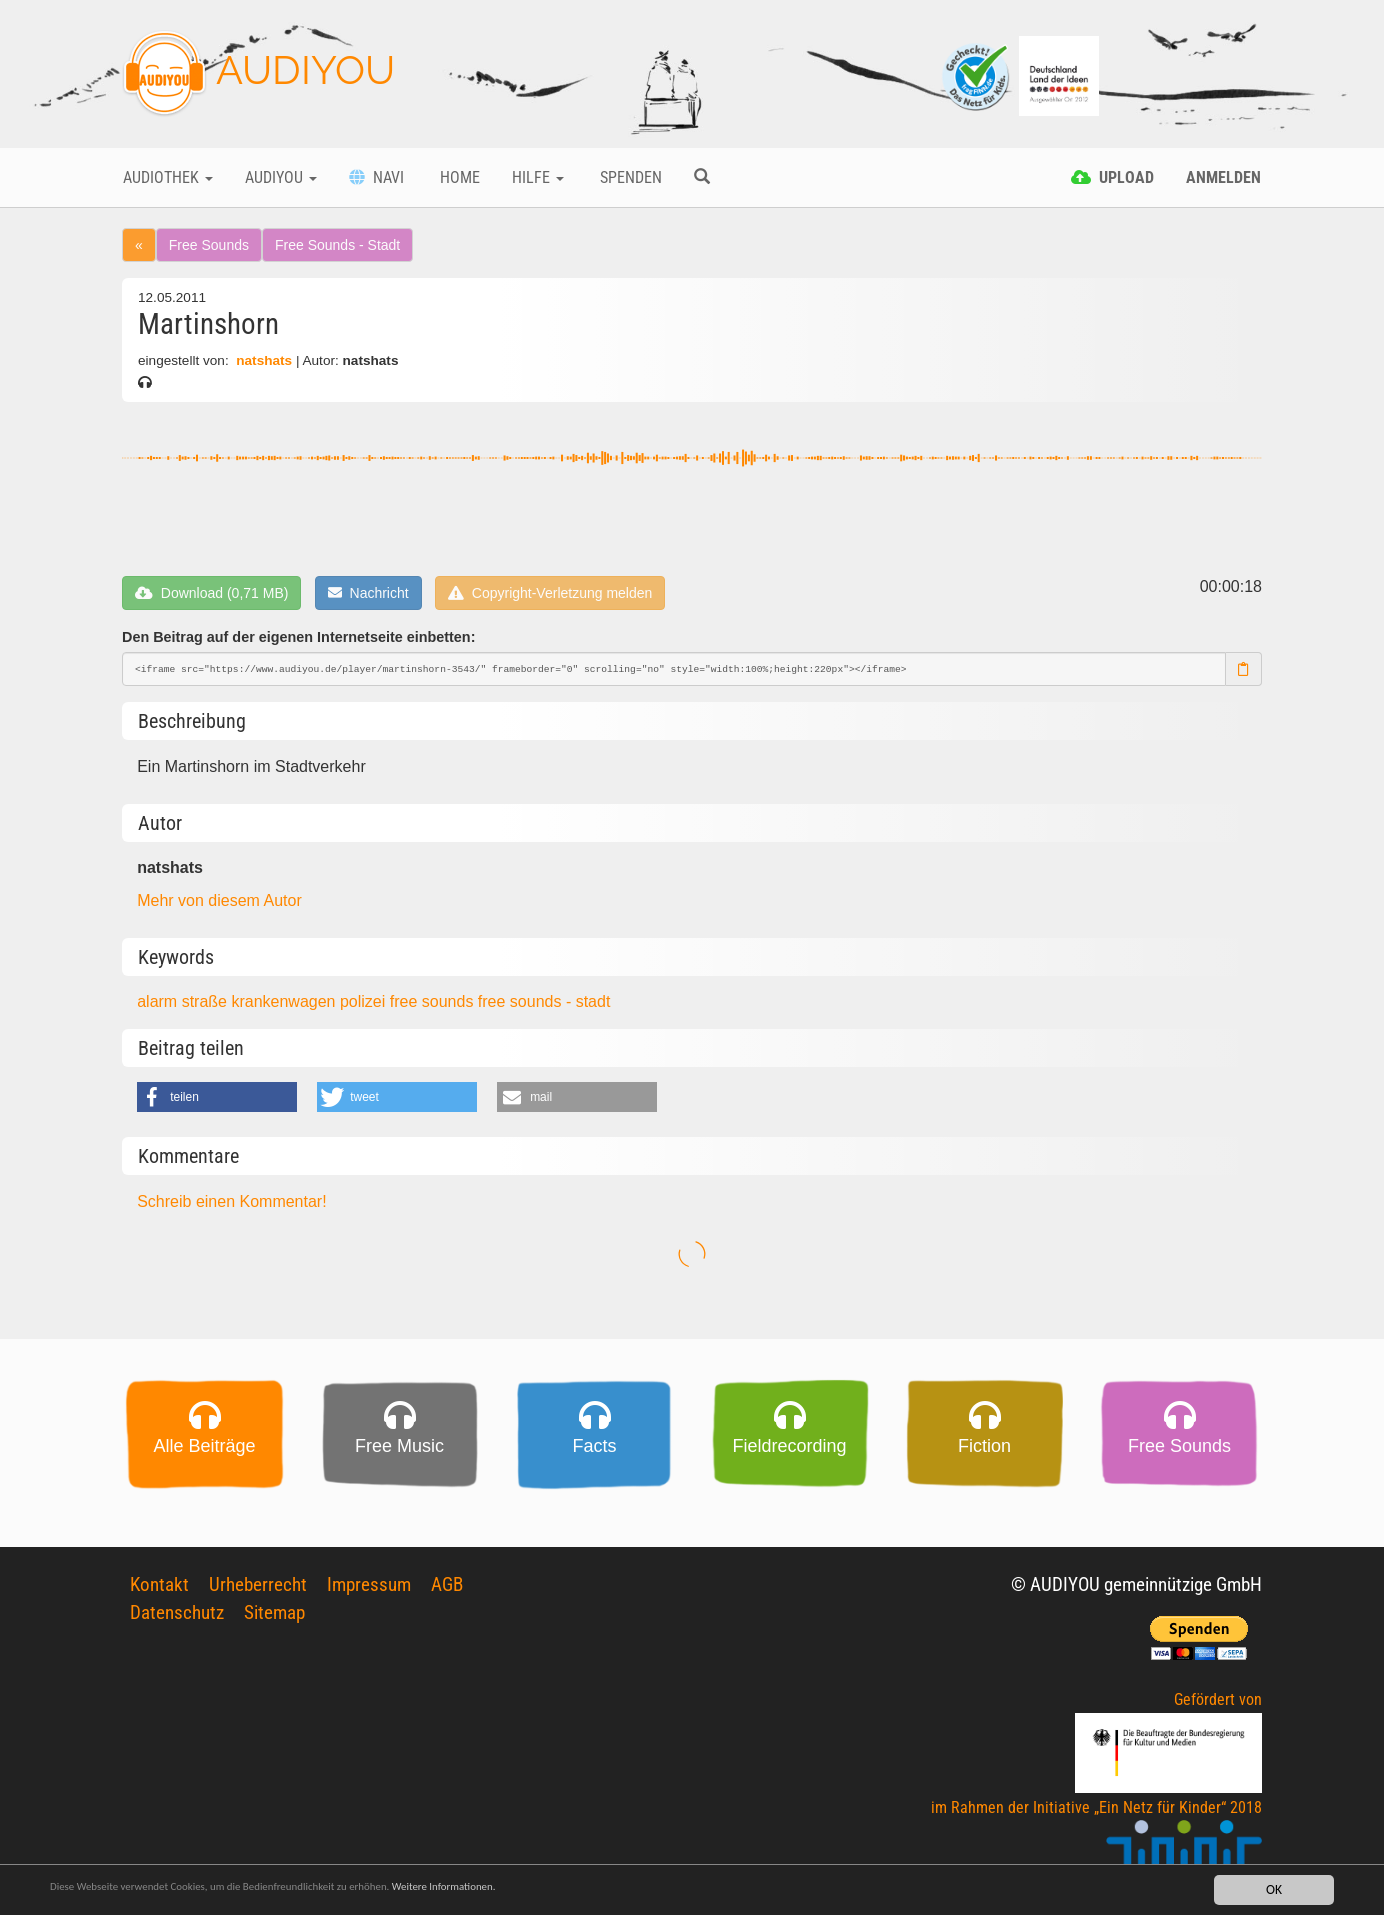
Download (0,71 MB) (211, 593)
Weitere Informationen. (543, 1892)
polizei (365, 1001)
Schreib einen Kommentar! (231, 1201)
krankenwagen (285, 1001)
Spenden (629, 177)
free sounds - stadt (544, 1001)
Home (458, 177)
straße (207, 1001)
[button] (217, 1097)
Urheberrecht (258, 1567)
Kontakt (159, 1567)
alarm (159, 1001)
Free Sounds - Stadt (337, 245)
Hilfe (538, 177)
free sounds (434, 1001)
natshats (263, 360)
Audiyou (281, 177)
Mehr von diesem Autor (219, 900)
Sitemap (274, 1594)
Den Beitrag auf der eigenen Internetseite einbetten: (298, 637)
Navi (376, 177)
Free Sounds (209, 245)
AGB (447, 1567)
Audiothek (168, 177)
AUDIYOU (258, 74)
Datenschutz (177, 1594)
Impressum (369, 1567)
